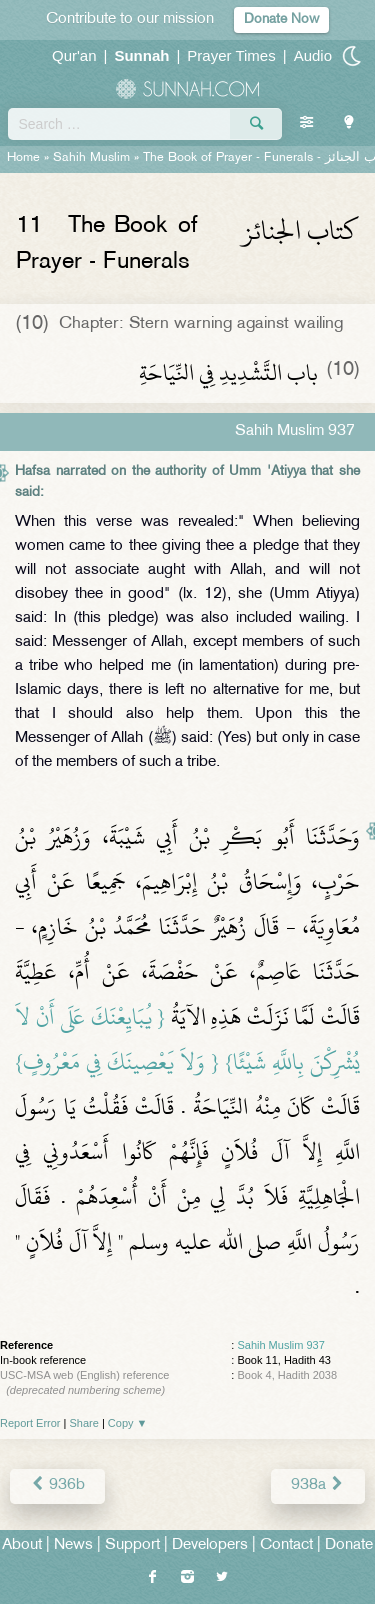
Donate (349, 1545)
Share (84, 1423)
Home (23, 158)
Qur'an (74, 55)
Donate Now (281, 19)
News (73, 1545)
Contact (286, 1545)
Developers (210, 1545)
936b (57, 1485)
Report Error (30, 1423)
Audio (313, 55)
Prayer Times (231, 55)
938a (318, 1485)
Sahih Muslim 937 (280, 1345)
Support (132, 1545)
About (22, 1545)
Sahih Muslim (91, 158)
